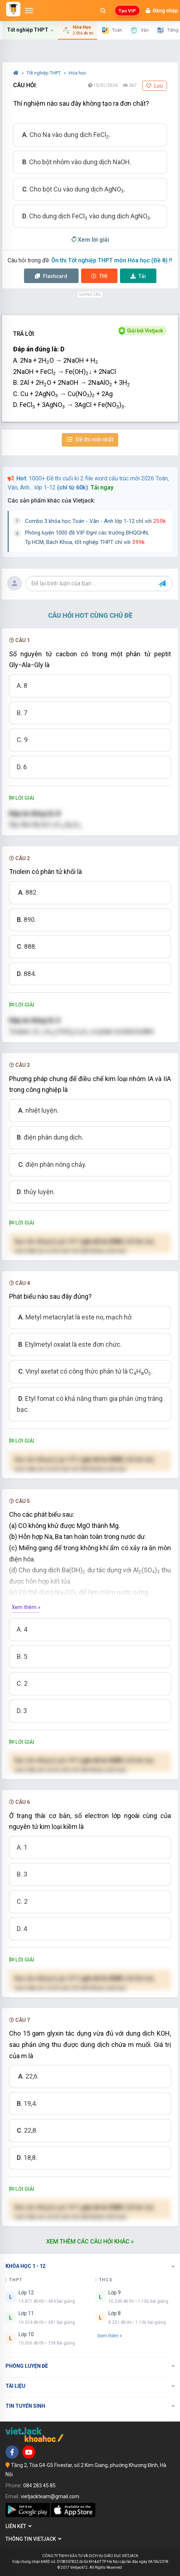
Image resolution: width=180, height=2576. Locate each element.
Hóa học (77, 73)
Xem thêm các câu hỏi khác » (90, 2241)
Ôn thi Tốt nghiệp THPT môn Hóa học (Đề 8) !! (111, 260)
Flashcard (51, 276)
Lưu (154, 86)
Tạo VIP (127, 10)
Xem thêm (109, 2335)
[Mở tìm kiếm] (103, 10)
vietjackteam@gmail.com (50, 2496)
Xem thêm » (26, 1607)
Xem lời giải (90, 239)
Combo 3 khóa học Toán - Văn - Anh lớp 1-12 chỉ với (95, 521)
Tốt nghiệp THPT (44, 73)
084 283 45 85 (39, 2485)
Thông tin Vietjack (33, 2539)
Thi (99, 276)
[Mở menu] (29, 10)
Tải (138, 276)
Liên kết (18, 2526)
